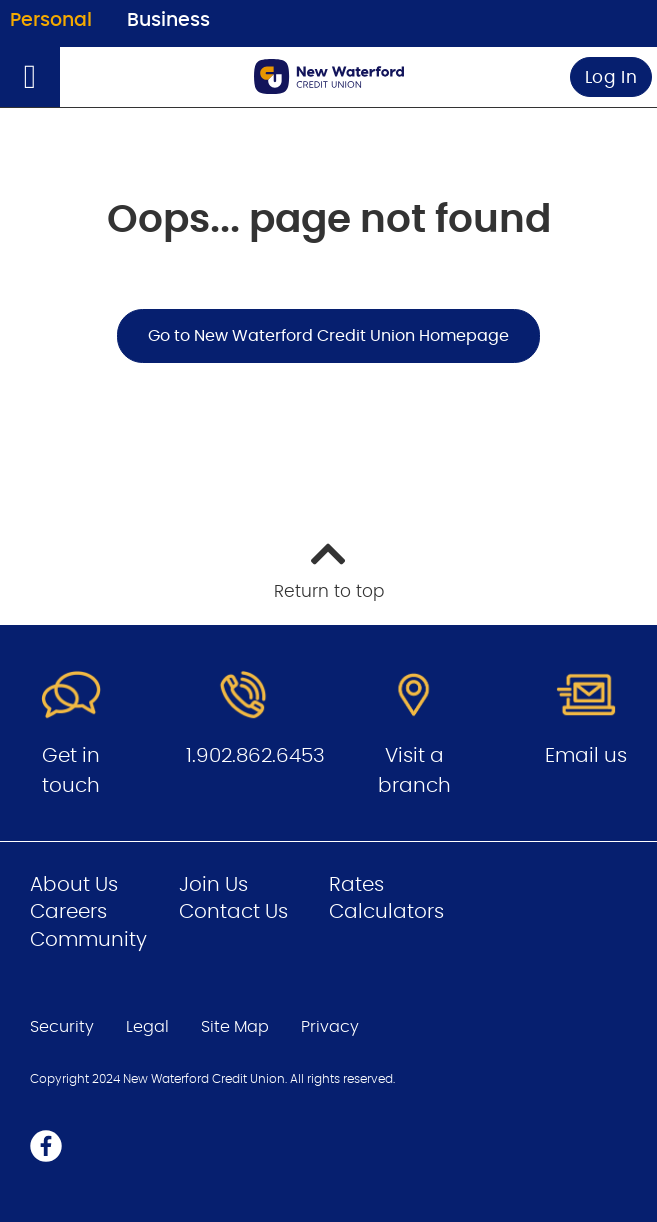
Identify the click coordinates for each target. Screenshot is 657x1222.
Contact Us (233, 912)
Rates (356, 885)
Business (168, 20)
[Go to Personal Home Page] (329, 76)
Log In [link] (611, 77)
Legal (147, 1027)
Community (88, 940)
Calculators (386, 912)
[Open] (30, 77)
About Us (74, 885)
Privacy (330, 1027)
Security (62, 1027)
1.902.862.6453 (255, 756)
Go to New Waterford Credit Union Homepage (328, 336)
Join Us (213, 885)
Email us (586, 756)
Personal (51, 20)
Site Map (235, 1027)
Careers (68, 912)
